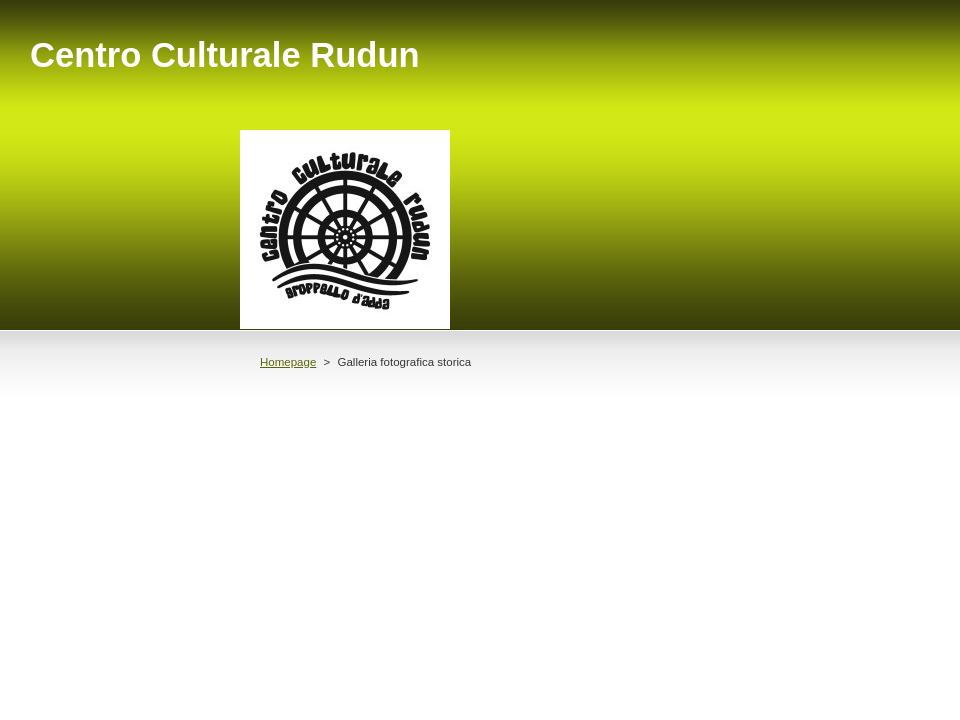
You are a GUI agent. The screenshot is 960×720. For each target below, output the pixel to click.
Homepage (288, 362)
